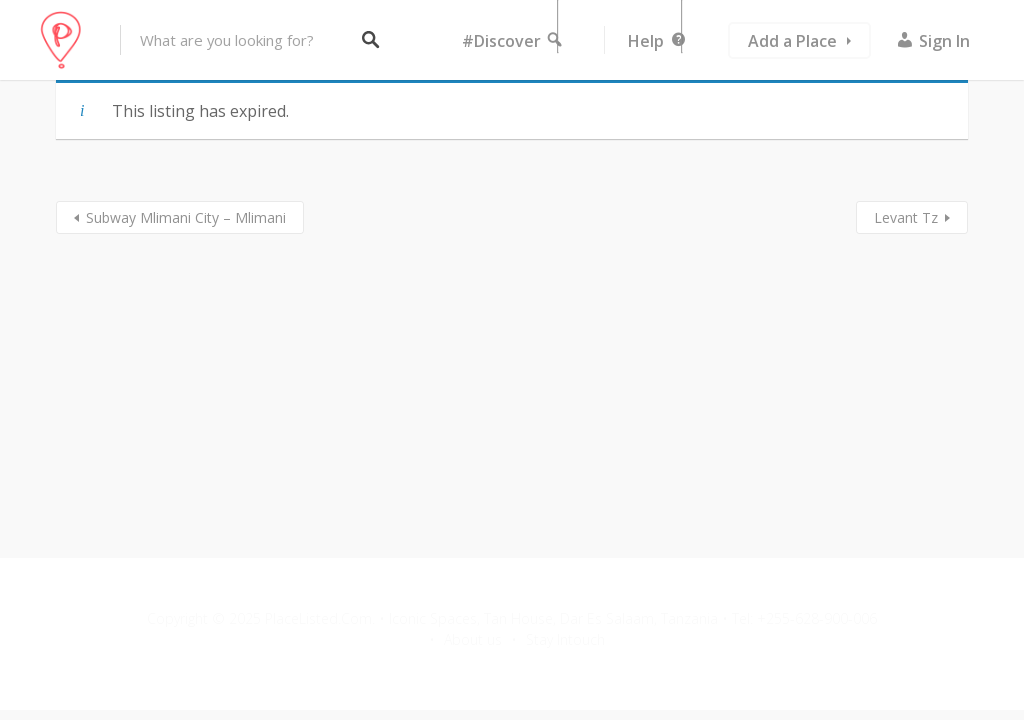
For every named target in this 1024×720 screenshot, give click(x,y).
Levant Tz (906, 217)
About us (473, 639)
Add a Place (792, 41)
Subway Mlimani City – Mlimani (186, 217)
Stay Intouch (565, 639)
